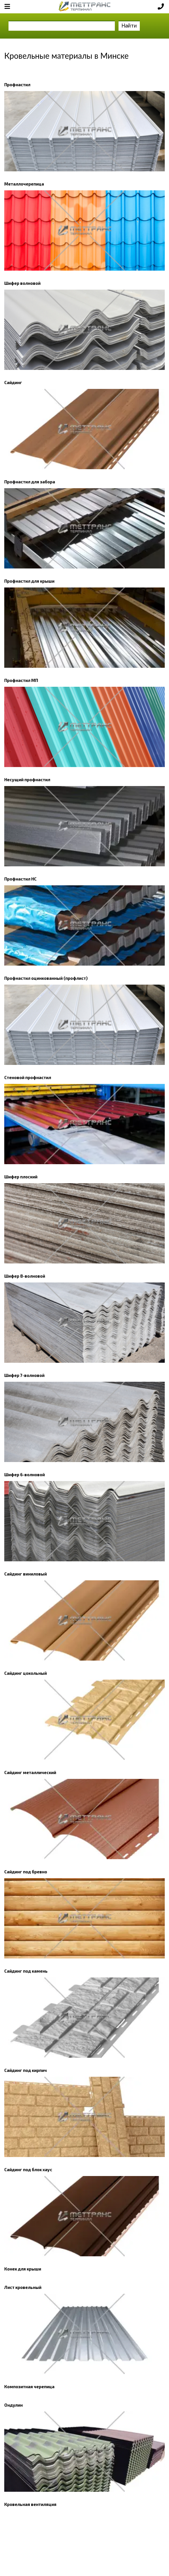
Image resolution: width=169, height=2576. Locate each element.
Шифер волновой (22, 283)
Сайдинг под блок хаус (28, 2169)
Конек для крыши (22, 2268)
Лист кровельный (22, 2287)
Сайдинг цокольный (25, 1673)
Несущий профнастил (27, 779)
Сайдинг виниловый (25, 1573)
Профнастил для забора (29, 481)
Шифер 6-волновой (24, 1474)
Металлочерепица (24, 183)
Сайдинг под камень (26, 1970)
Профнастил (17, 84)
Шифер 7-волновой (24, 1375)
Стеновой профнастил (27, 1077)
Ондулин (13, 2405)
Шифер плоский (20, 1176)
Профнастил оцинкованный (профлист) (46, 978)
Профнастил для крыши (29, 581)
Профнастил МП (21, 680)
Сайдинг (13, 382)
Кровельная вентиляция (30, 2504)
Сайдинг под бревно (25, 1871)
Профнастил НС (20, 878)
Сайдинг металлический (30, 1772)
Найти (129, 25)
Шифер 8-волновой (24, 1275)
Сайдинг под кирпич (25, 2070)
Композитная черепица (29, 2386)
